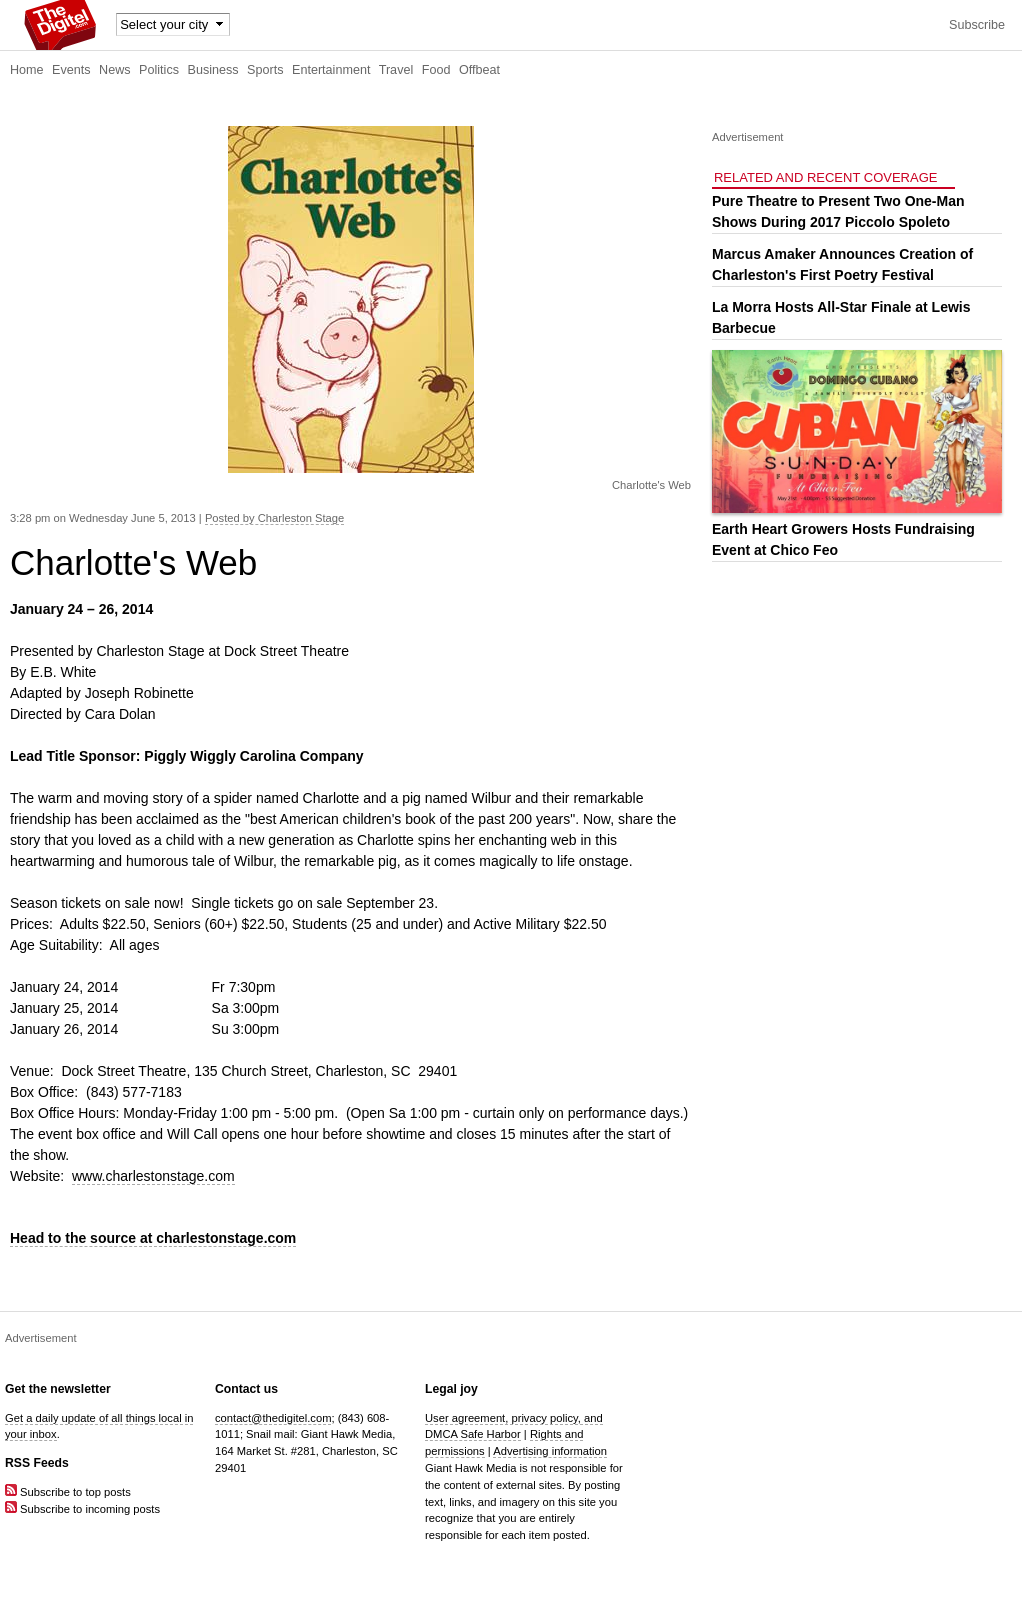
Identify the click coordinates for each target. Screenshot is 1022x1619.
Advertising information (550, 1451)
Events (71, 70)
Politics (159, 70)
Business (213, 70)
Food (436, 70)
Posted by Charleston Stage (274, 518)
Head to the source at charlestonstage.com (153, 1238)
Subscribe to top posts (68, 1492)
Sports (265, 70)
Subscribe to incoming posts (82, 1509)
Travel (396, 70)
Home (27, 70)
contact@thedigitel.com (273, 1418)
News (115, 70)
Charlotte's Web (651, 485)
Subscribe (977, 25)
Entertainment (331, 70)
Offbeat (479, 70)
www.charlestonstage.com (153, 1176)
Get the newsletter (58, 1389)
